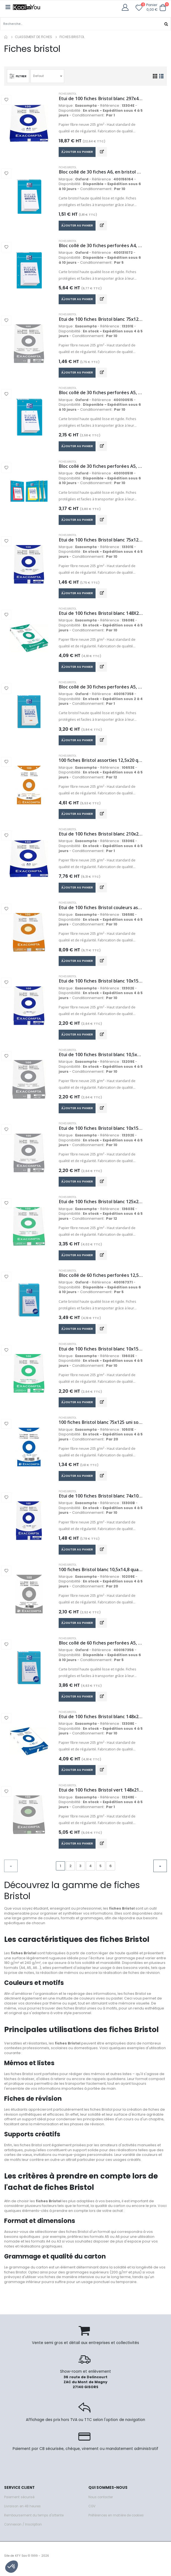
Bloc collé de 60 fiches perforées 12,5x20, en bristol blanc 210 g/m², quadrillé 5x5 (101, 1279)
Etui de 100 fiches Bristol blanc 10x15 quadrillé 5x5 (101, 1131)
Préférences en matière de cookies (116, 2521)
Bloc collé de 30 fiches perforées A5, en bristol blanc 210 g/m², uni (101, 689)
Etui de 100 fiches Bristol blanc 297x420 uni (101, 99)
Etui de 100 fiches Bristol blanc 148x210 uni (101, 1722)
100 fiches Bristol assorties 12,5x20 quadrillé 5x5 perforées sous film (101, 762)
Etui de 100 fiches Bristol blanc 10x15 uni (101, 984)
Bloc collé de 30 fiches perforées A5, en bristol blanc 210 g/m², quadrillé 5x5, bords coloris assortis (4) (101, 467)
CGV (92, 2512)
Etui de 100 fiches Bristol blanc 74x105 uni (101, 1501)
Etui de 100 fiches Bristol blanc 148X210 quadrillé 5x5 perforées (101, 615)
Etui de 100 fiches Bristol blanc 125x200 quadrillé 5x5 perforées (101, 1205)
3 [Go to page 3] (80, 1871)
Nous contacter (100, 2503)
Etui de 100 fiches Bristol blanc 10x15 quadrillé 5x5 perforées (101, 1353)
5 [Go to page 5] (100, 1871)
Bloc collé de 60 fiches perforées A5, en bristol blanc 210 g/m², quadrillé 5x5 (101, 1648)
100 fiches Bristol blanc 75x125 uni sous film (101, 1427)
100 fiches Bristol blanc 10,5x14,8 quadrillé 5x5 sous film (101, 1574)
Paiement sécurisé (19, 2503)
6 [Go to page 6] (110, 1871)
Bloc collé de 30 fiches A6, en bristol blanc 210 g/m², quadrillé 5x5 (101, 172)
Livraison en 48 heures (22, 2512)
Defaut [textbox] (39, 76)
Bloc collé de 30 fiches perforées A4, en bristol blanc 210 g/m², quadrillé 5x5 (101, 246)
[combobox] (48, 76)
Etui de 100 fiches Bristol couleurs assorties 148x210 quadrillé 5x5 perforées (101, 910)
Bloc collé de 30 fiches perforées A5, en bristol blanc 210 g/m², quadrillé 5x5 (101, 394)
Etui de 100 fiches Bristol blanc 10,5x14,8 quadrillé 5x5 (101, 1058)
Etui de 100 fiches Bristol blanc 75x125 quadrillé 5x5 (101, 320)
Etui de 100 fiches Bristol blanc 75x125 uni (101, 541)
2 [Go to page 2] (70, 1871)
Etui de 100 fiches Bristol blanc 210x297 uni (101, 836)
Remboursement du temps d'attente (34, 2521)
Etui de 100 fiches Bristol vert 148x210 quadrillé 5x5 (101, 1796)
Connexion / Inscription (23, 2530)
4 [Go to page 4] (90, 1871)
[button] (162, 7)
